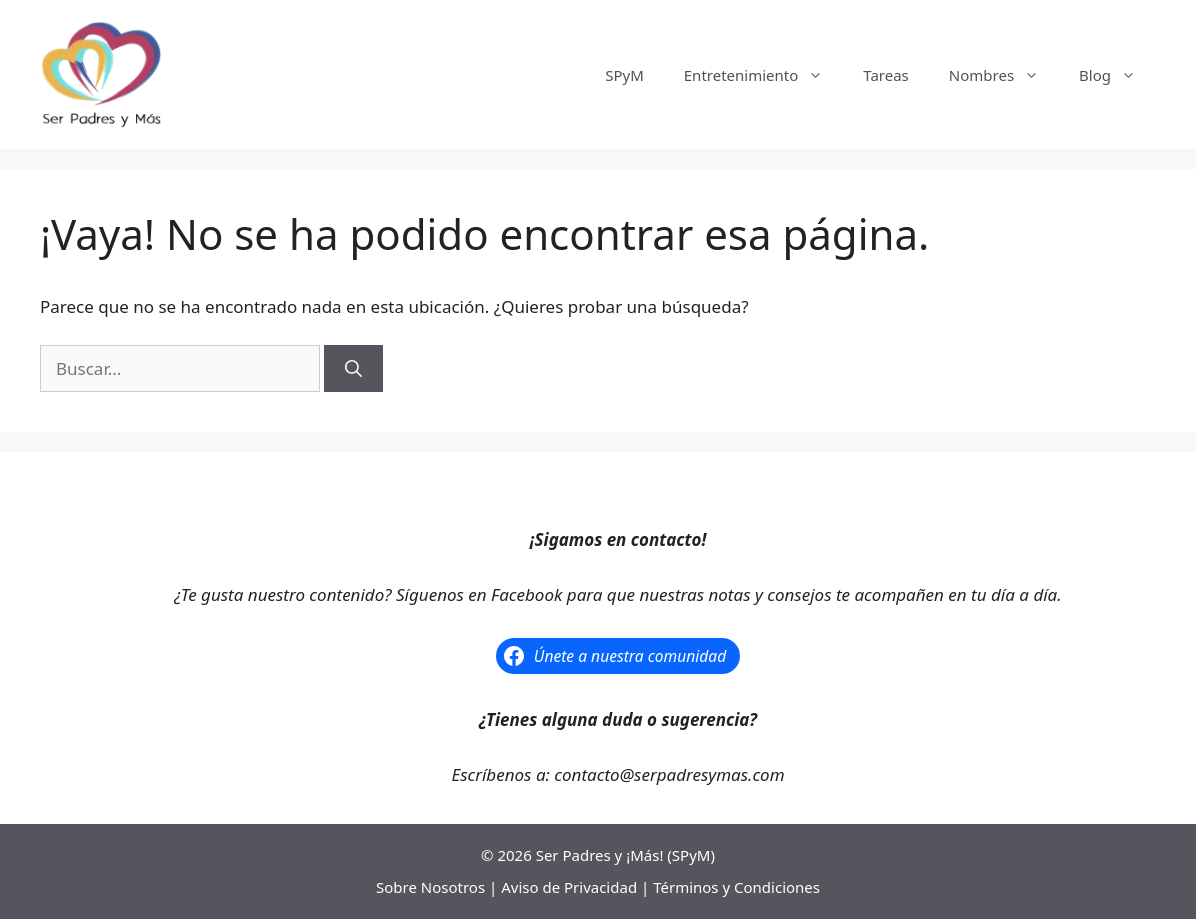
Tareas (886, 75)
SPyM (624, 75)
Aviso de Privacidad (569, 887)
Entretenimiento (764, 75)
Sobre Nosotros (430, 887)
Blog (1117, 75)
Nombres (1004, 75)
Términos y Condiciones (736, 887)
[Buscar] (353, 369)
